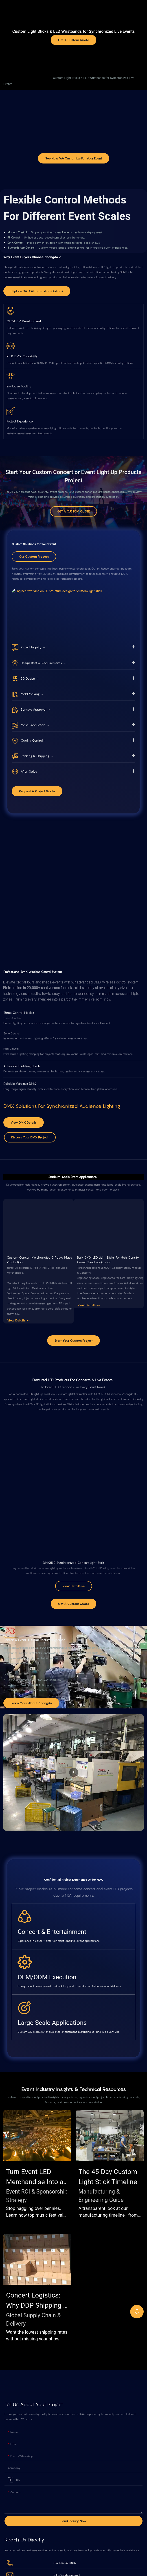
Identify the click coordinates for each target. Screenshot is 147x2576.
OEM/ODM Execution (47, 1977)
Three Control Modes (18, 1012)
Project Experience (20, 421)
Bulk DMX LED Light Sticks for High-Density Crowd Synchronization (108, 1259)
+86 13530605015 (64, 2563)
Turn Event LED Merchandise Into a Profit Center (34, 2177)
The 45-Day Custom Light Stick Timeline (107, 2177)
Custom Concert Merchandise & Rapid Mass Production (39, 1259)
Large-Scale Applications (52, 2022)
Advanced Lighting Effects (22, 1066)
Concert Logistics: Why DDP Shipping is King (37, 2300)
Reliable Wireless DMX (19, 1083)
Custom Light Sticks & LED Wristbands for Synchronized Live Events (73, 31)
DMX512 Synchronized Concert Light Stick (73, 1562)
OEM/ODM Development (24, 321)
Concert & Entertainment (52, 1931)
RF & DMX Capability (22, 356)
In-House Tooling (19, 386)
